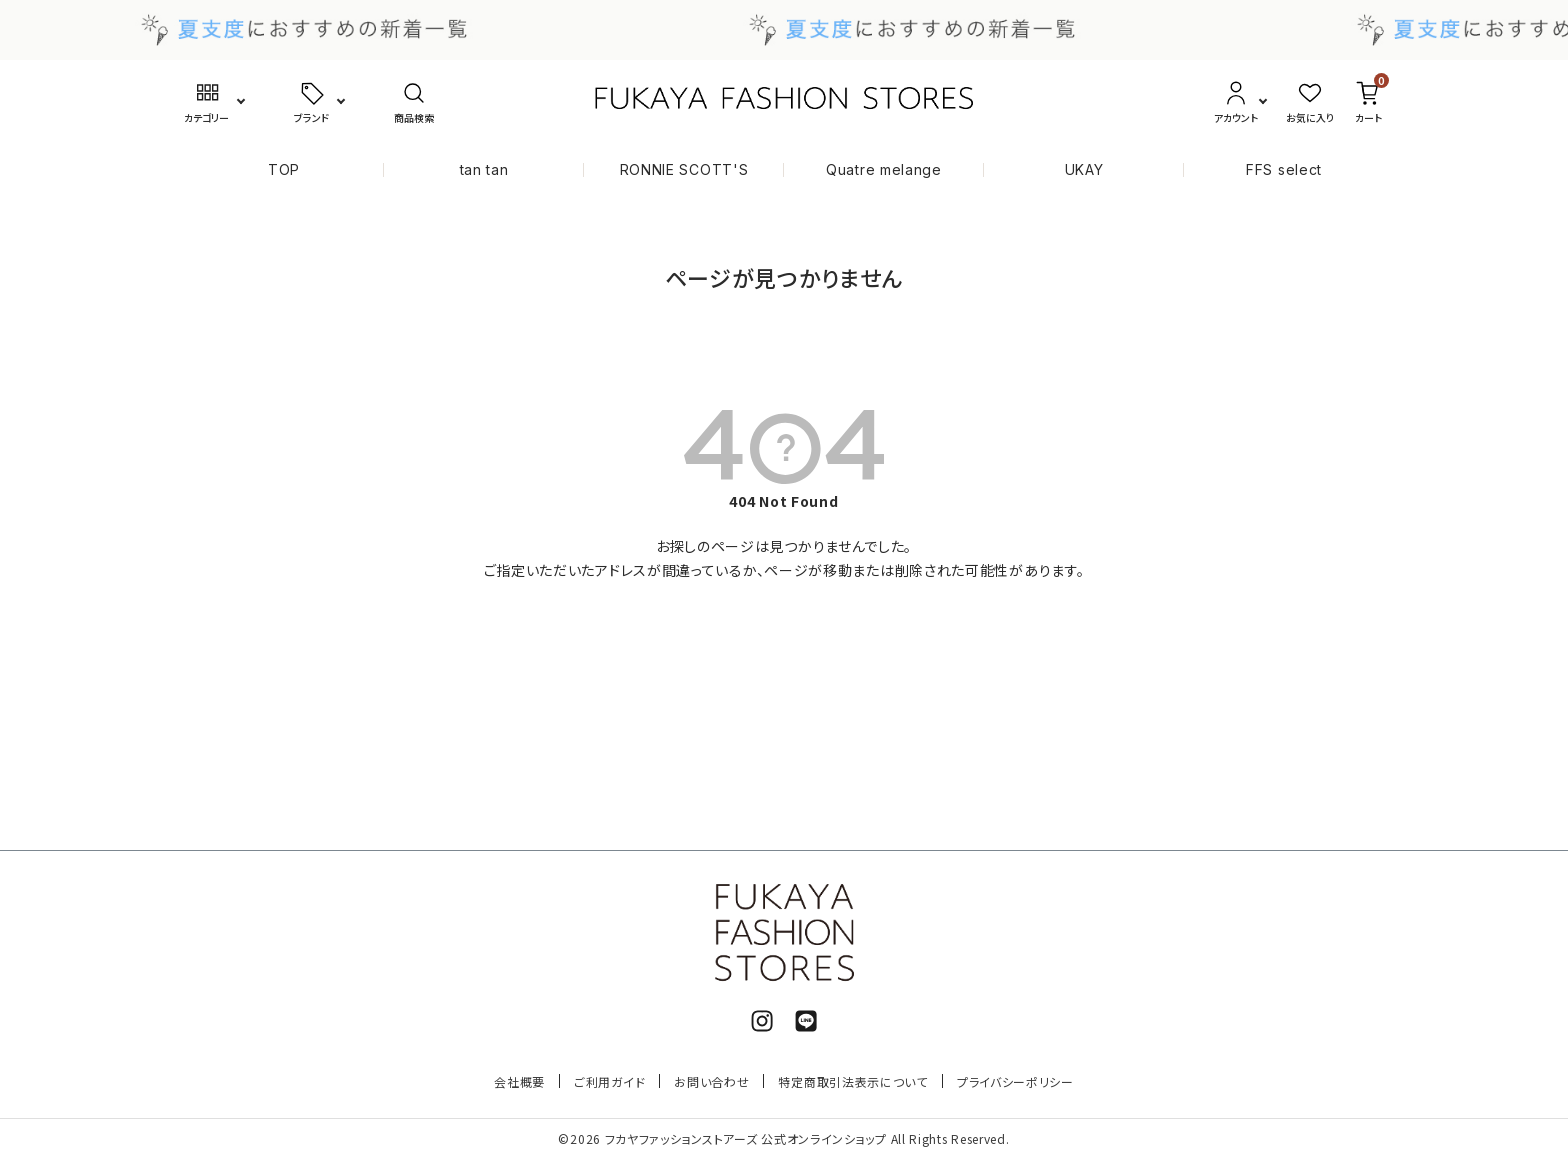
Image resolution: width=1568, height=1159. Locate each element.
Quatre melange (884, 169)
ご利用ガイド (609, 1081)
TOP (284, 169)
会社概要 (519, 1081)
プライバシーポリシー (1015, 1081)
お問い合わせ (711, 1081)
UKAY (1084, 169)
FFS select (1284, 169)
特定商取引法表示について (852, 1081)
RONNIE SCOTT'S (684, 169)
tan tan (484, 169)
